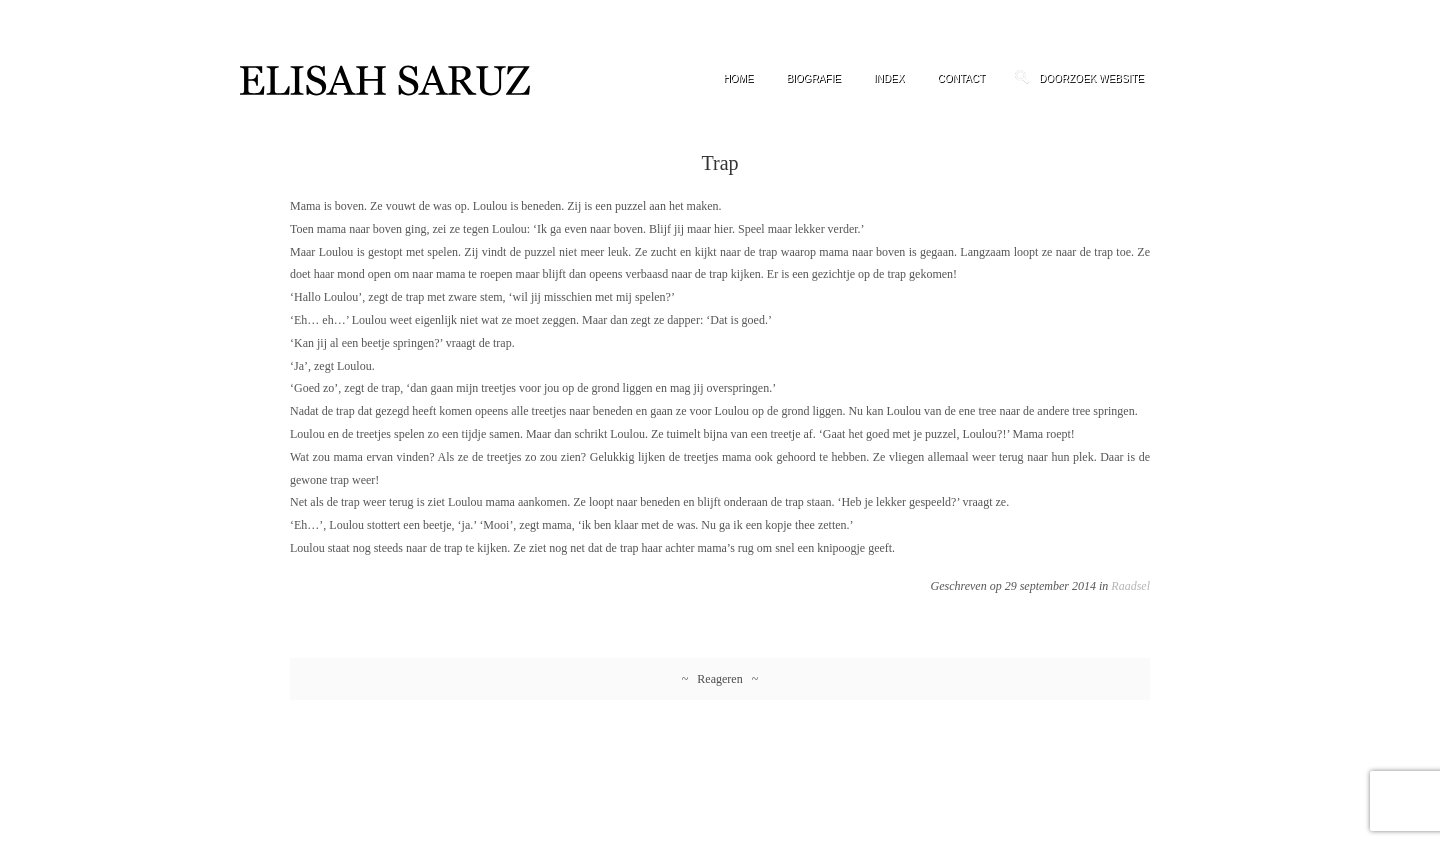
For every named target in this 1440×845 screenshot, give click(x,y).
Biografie (813, 78)
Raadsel (1130, 586)
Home (738, 78)
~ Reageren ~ (720, 679)
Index (889, 78)
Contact (961, 78)
